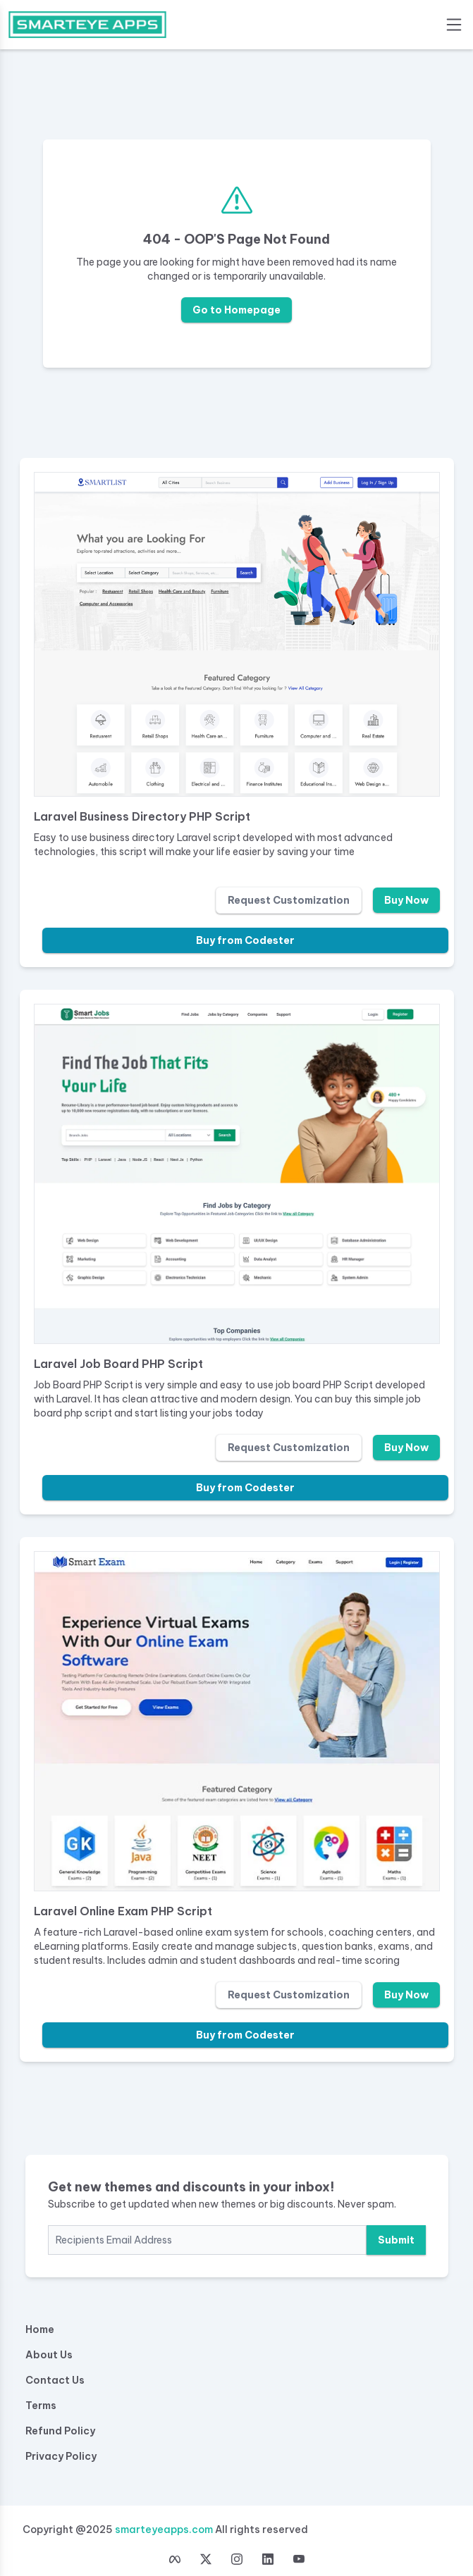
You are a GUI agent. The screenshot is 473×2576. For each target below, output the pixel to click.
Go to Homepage (236, 310)
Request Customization (289, 900)
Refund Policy (60, 2431)
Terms (40, 2405)
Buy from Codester (245, 940)
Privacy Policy (61, 2456)
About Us (49, 2354)
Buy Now (406, 900)
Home (39, 2329)
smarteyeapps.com (164, 2529)
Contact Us (55, 2380)
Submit (396, 2240)
